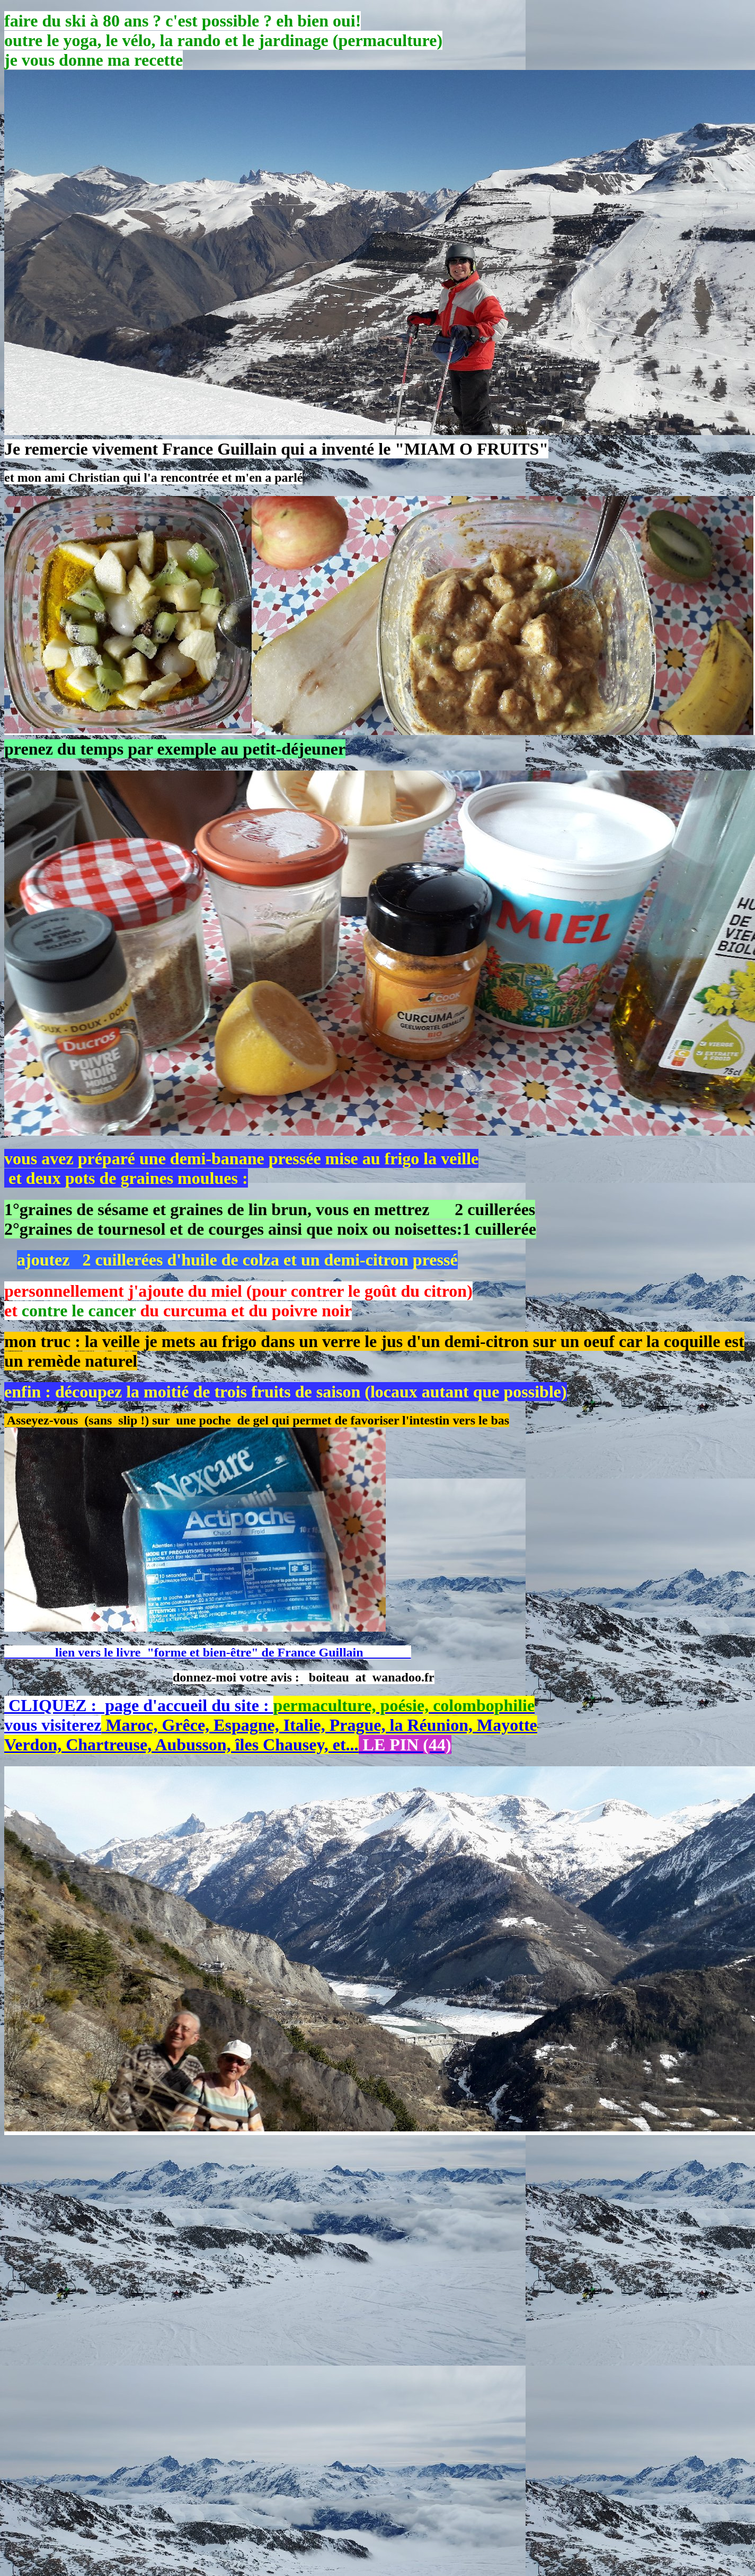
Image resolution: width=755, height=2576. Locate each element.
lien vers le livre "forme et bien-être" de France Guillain (207, 1652)
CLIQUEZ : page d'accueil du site (131, 1705)
